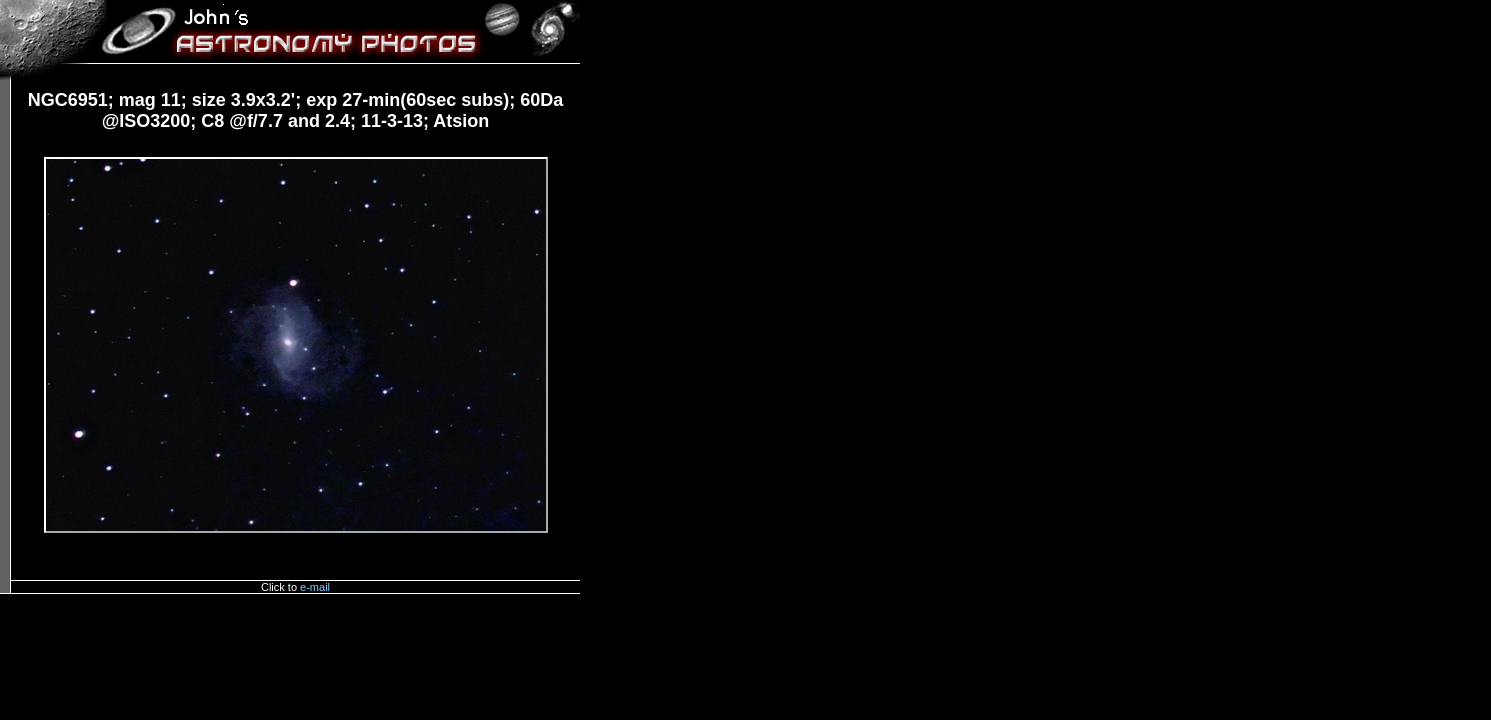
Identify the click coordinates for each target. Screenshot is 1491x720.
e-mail (315, 587)
